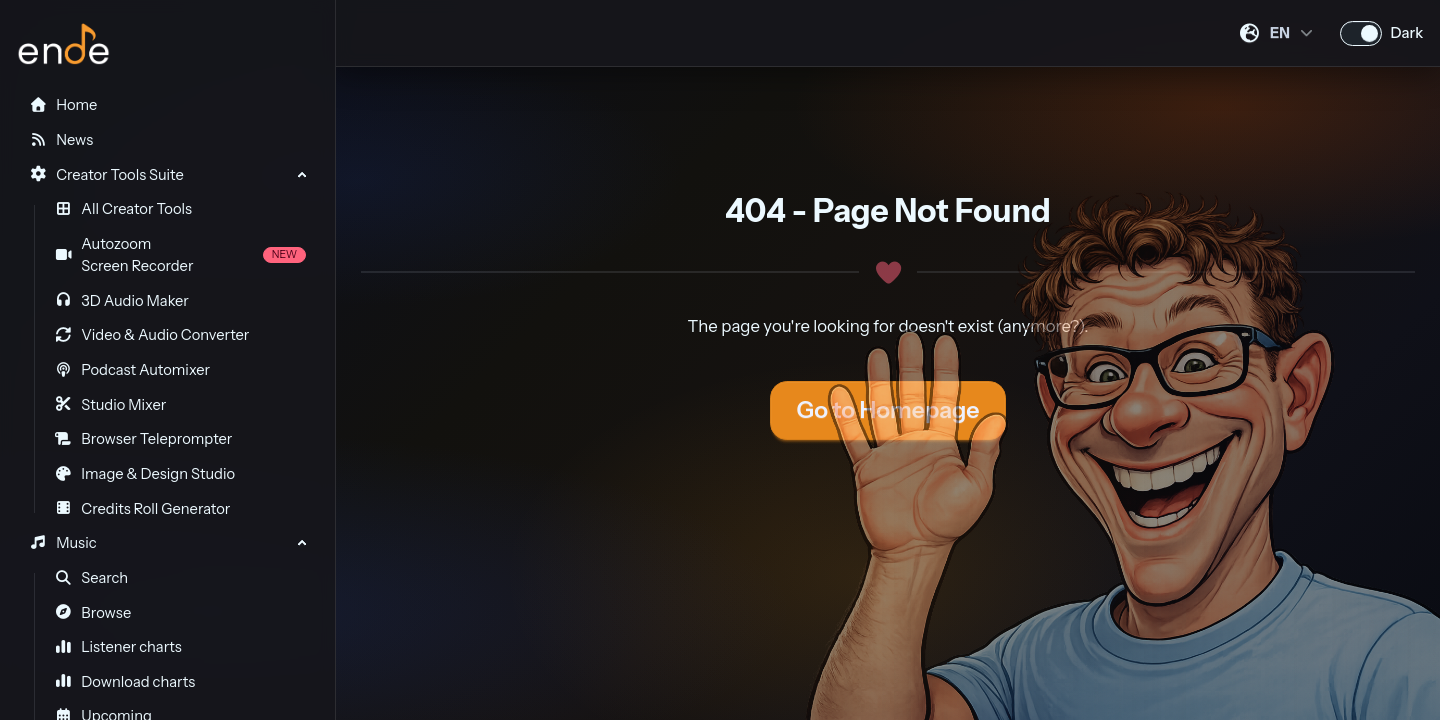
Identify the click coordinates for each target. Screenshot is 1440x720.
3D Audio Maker (122, 301)
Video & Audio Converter (152, 335)
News (61, 140)
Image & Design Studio (145, 474)
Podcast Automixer (132, 370)
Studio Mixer (111, 405)
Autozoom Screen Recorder (180, 255)
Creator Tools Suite (106, 175)
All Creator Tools (123, 209)
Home (63, 105)
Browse (93, 613)
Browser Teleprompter (144, 439)
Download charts (125, 682)
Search (92, 578)
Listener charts (118, 647)
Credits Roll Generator (143, 509)
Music (62, 543)
